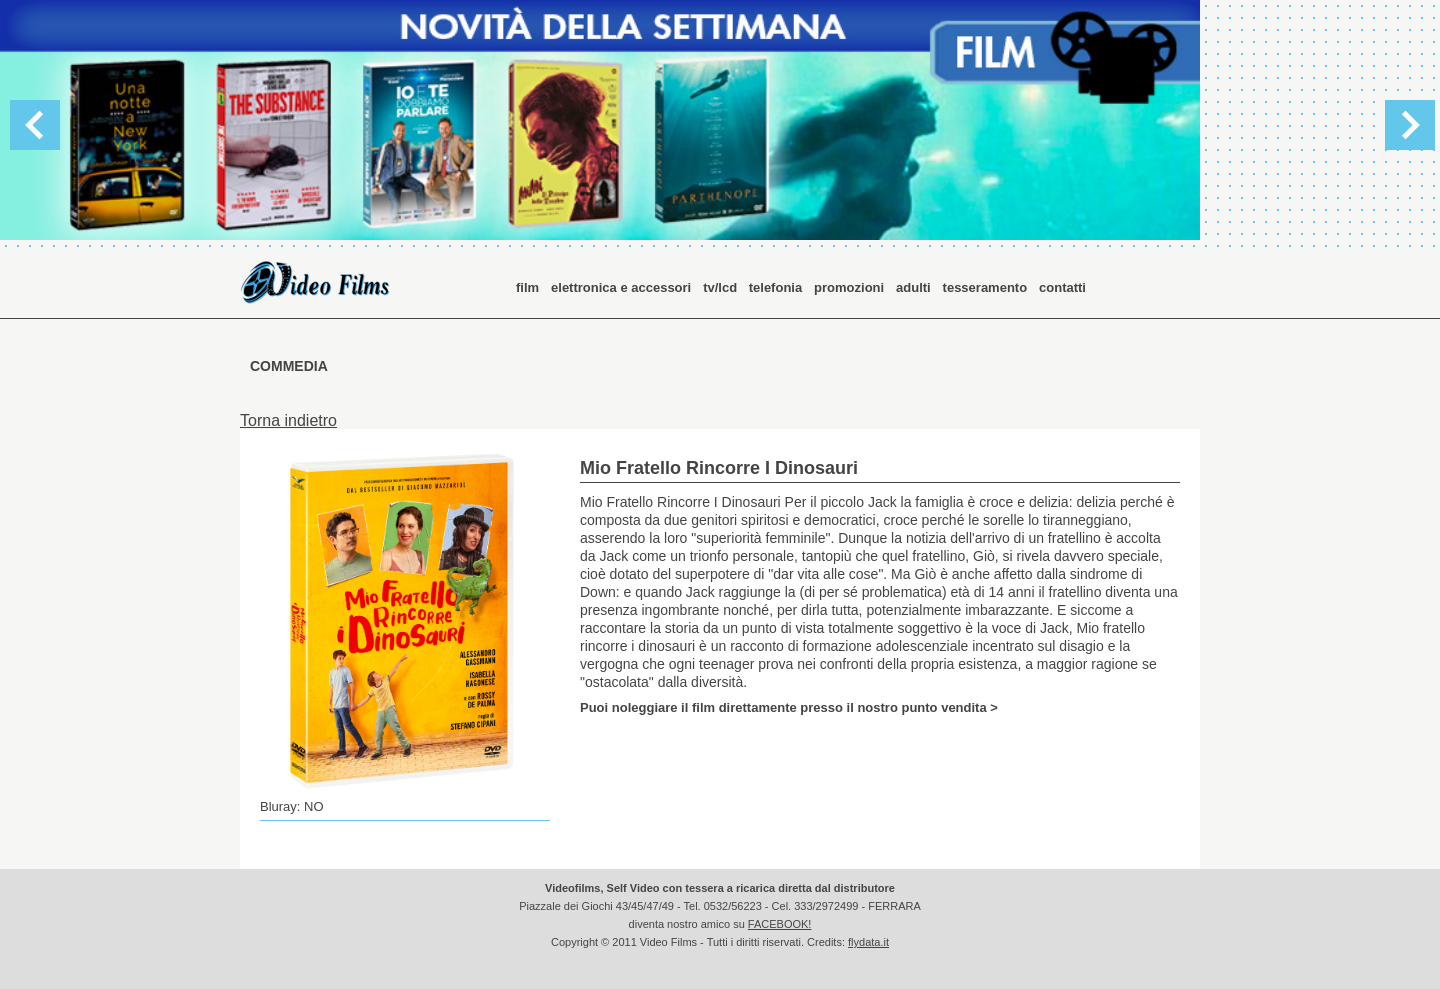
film (527, 287)
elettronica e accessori (621, 287)
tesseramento (985, 287)
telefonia (775, 287)
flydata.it (868, 942)
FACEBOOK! (780, 924)
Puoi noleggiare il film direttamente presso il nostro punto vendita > (789, 707)
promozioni (849, 287)
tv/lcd (722, 287)
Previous (35, 125)
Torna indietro (288, 420)
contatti (1062, 287)
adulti (913, 287)
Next (1410, 125)
